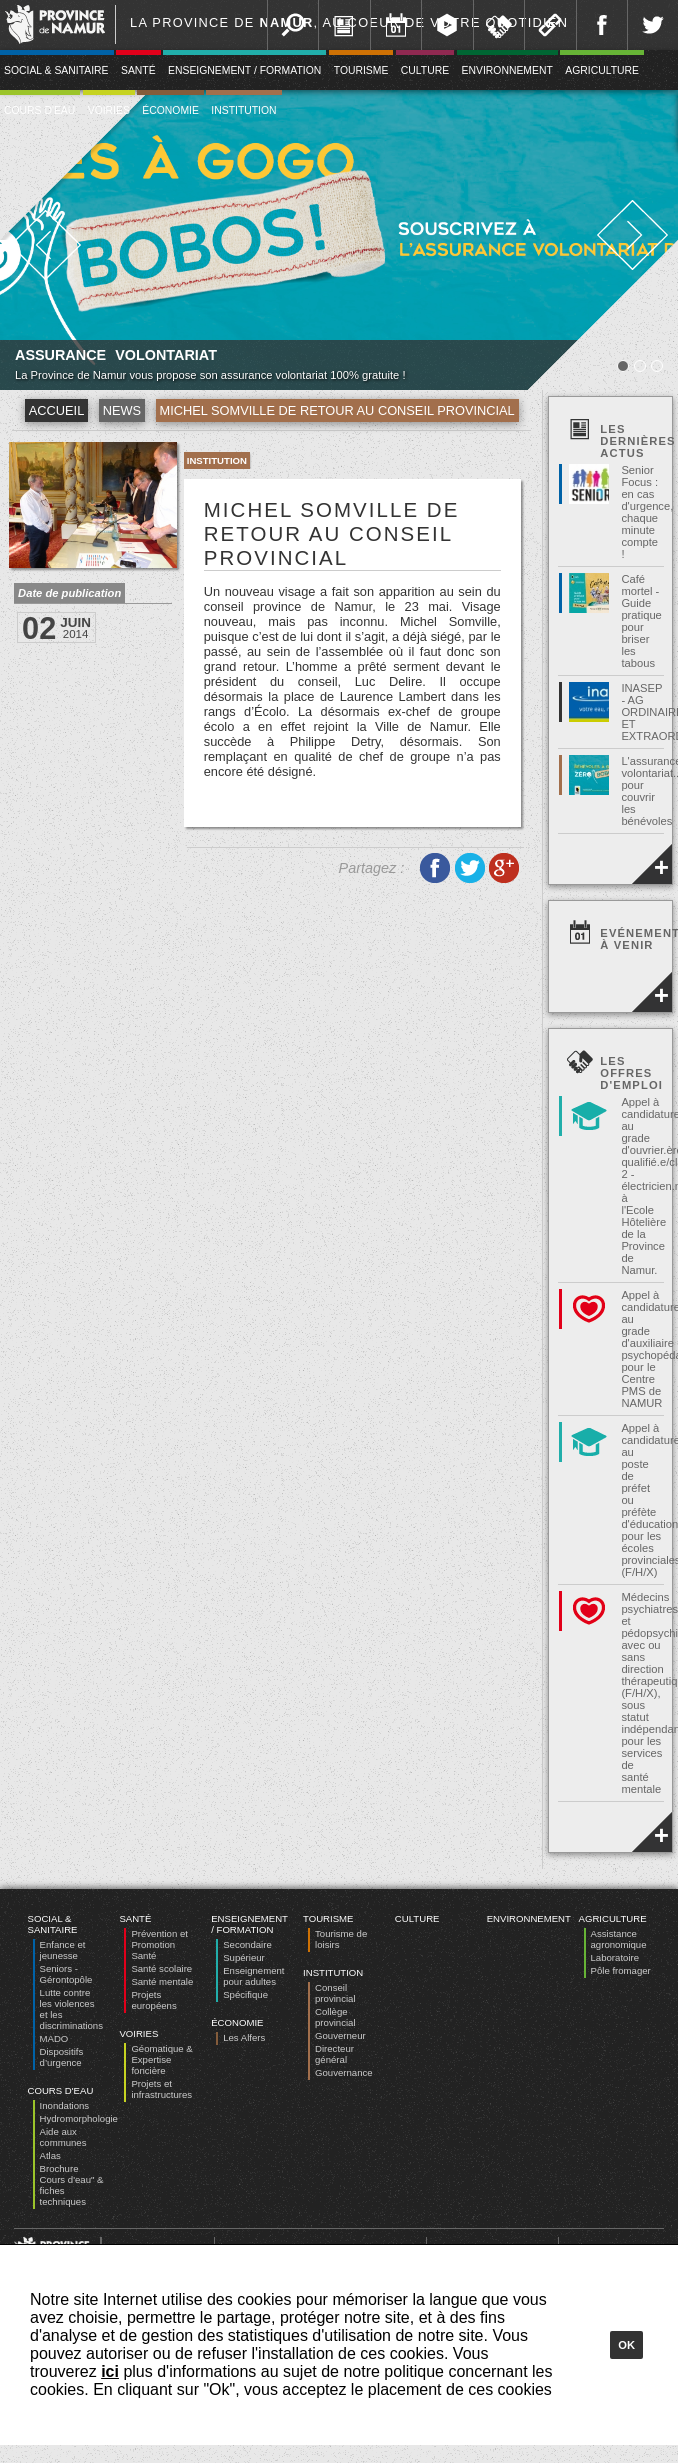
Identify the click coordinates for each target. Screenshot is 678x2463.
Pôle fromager (621, 1970)
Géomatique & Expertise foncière (161, 2059)
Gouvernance (344, 2072)
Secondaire (247, 1944)
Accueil (56, 410)
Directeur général (334, 2054)
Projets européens (153, 2000)
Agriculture (602, 70)
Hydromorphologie (79, 2118)
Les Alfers (244, 2037)
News (122, 410)
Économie (170, 110)
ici (110, 2371)
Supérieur (244, 1957)
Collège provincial (335, 2017)
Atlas (50, 2155)
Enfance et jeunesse (63, 1950)
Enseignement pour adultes (253, 1976)
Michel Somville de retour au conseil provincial (337, 410)
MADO (54, 2038)
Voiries (109, 110)
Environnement (507, 70)
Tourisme (361, 70)
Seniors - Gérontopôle (66, 1974)
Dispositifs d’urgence (62, 2057)
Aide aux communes (63, 2137)
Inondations (65, 2105)
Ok (626, 2345)
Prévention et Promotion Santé (159, 1944)
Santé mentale (162, 1981)
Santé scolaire (161, 1968)
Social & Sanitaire (53, 1924)
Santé (138, 70)
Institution (243, 110)
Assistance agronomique (619, 1939)
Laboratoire (615, 1957)
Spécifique (245, 1994)
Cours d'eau (61, 2090)
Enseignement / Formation (244, 70)
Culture (425, 70)
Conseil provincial (335, 1993)
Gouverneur (340, 2035)
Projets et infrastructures (161, 2089)
